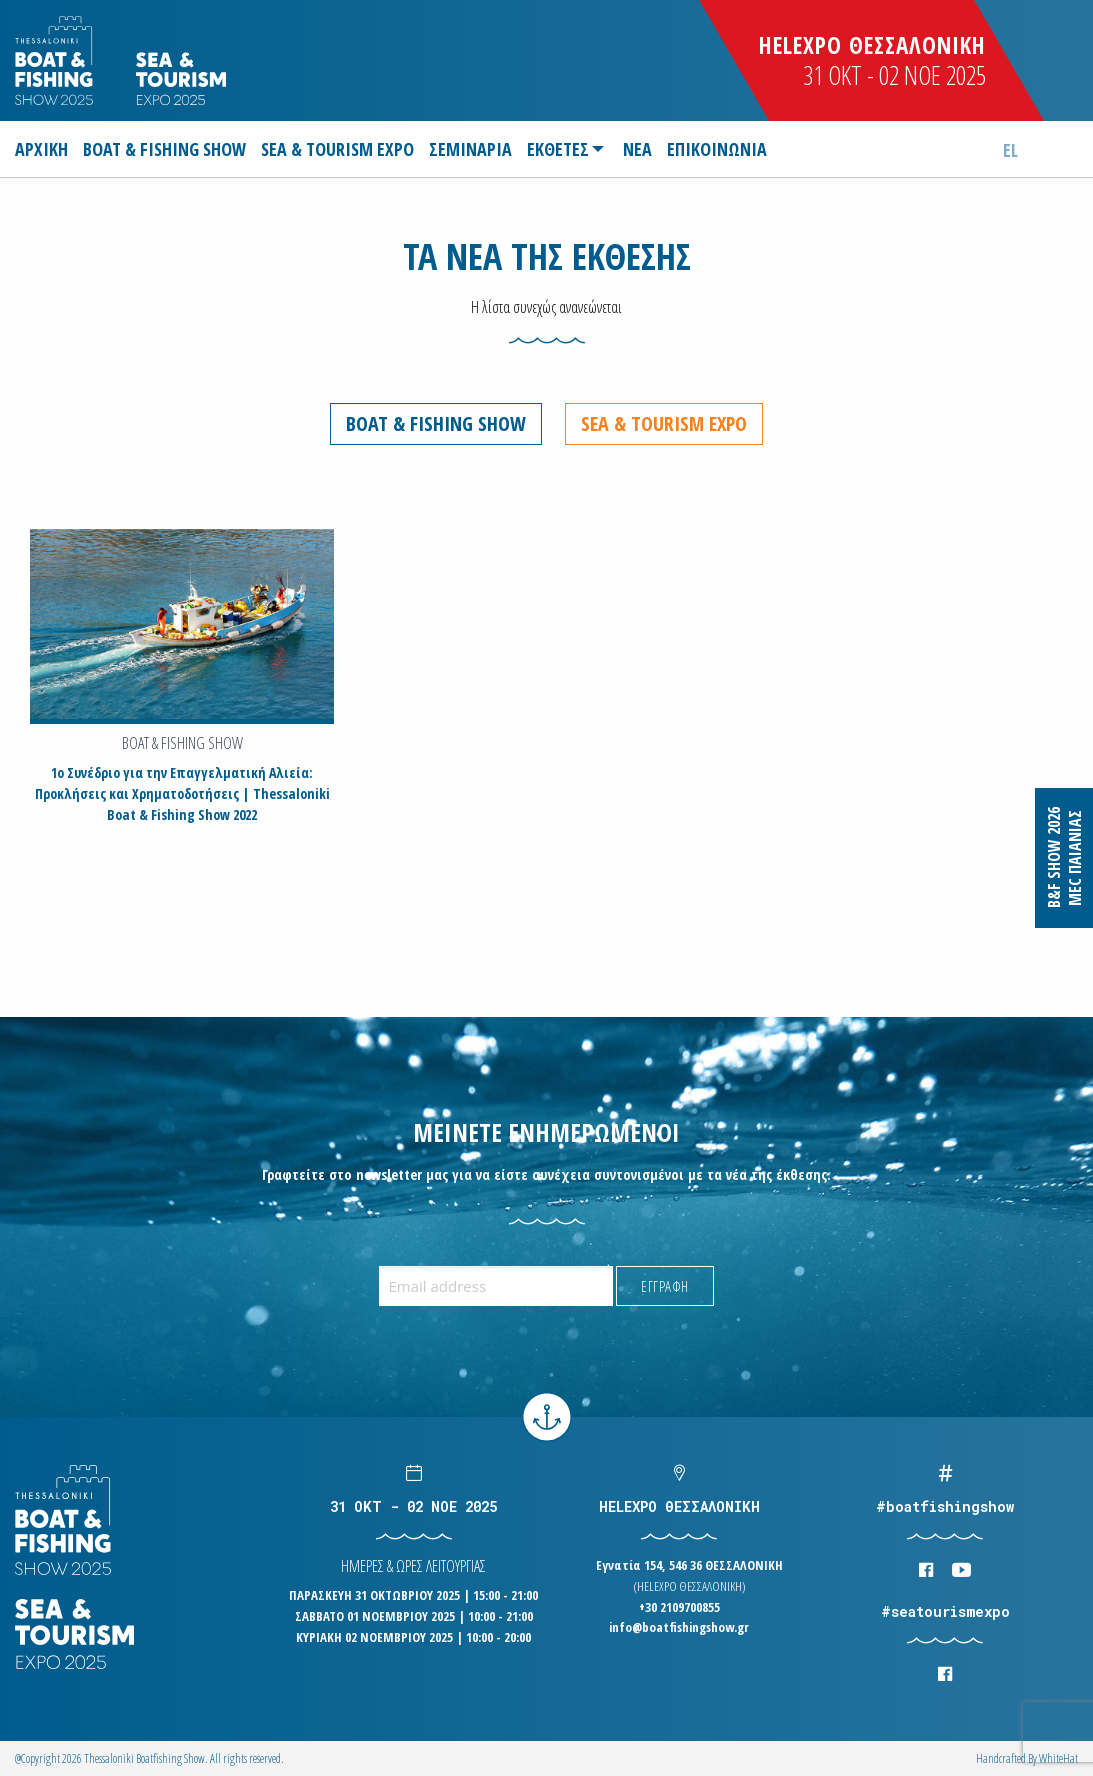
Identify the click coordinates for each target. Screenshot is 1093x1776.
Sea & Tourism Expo (664, 423)
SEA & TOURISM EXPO (337, 149)
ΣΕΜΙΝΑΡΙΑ (470, 149)
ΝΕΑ (637, 149)
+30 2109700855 (679, 1606)
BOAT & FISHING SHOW (164, 149)
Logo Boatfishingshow (55, 60)
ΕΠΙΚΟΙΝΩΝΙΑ (717, 149)
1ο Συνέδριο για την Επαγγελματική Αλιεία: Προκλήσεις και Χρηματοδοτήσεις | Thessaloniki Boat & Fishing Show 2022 (182, 793)
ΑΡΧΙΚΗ (41, 149)
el (1010, 150)
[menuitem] (44, 149)
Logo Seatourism (181, 78)
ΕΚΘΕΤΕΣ (558, 149)
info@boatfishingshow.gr (679, 1627)
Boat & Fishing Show (436, 423)
